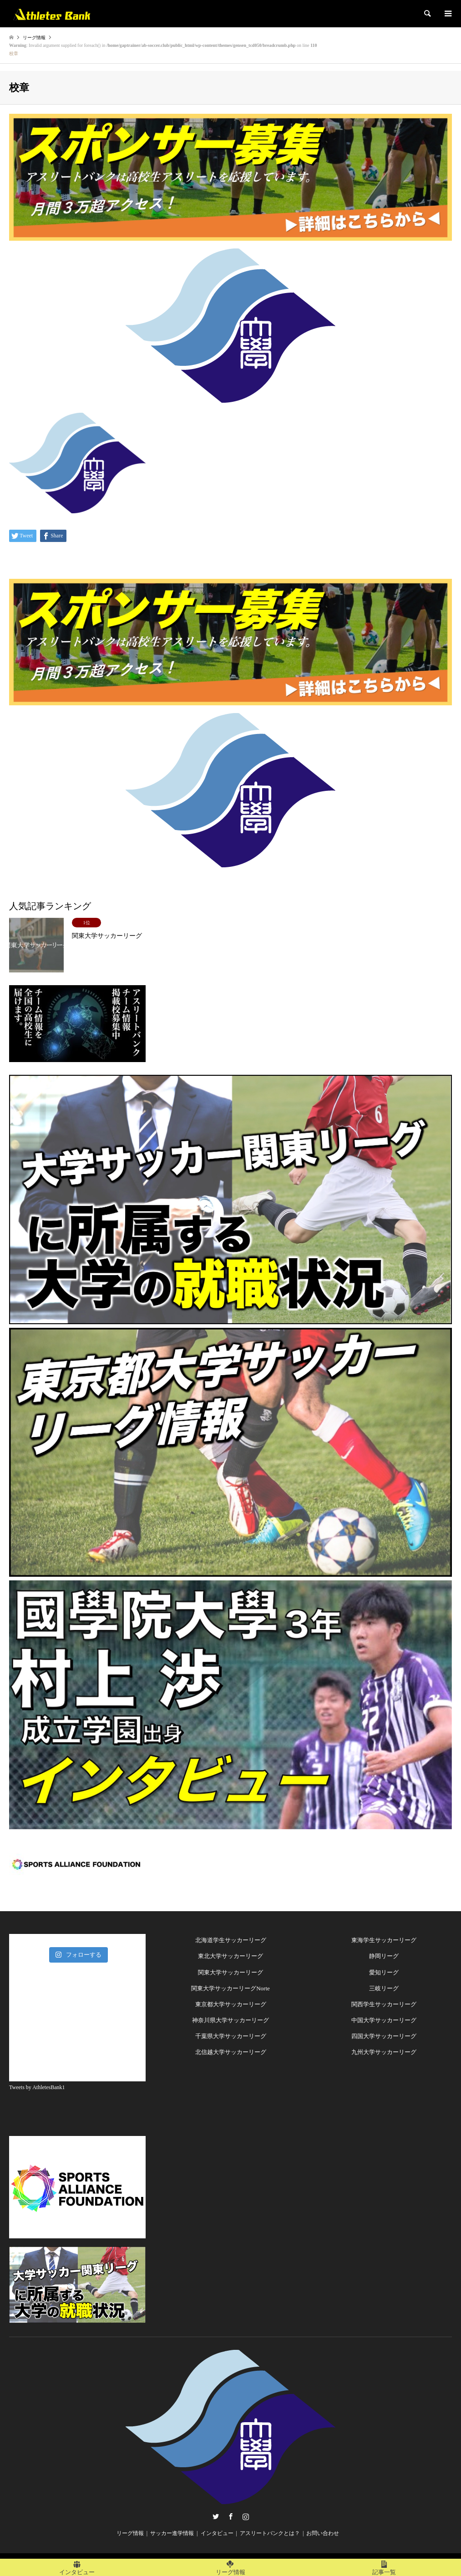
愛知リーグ (384, 1972)
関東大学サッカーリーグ (230, 1972)
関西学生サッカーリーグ (383, 2004)
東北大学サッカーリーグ (230, 1956)
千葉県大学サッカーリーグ (230, 2036)
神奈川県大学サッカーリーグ (230, 2020)
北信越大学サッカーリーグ (230, 2052)
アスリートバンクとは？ (270, 2533)
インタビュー (217, 2533)
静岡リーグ (384, 1956)
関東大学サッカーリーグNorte (230, 1988)
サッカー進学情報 (172, 2533)
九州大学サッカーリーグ (383, 2052)
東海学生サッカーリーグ (383, 1940)
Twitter (216, 2516)
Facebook (231, 2516)
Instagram (246, 2516)
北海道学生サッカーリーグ (230, 1940)
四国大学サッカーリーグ (383, 2036)
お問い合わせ (322, 2533)
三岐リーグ (384, 1988)
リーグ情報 (130, 2533)
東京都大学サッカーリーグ (230, 2004)
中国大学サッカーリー (380, 2020)
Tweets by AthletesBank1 (37, 2087)
